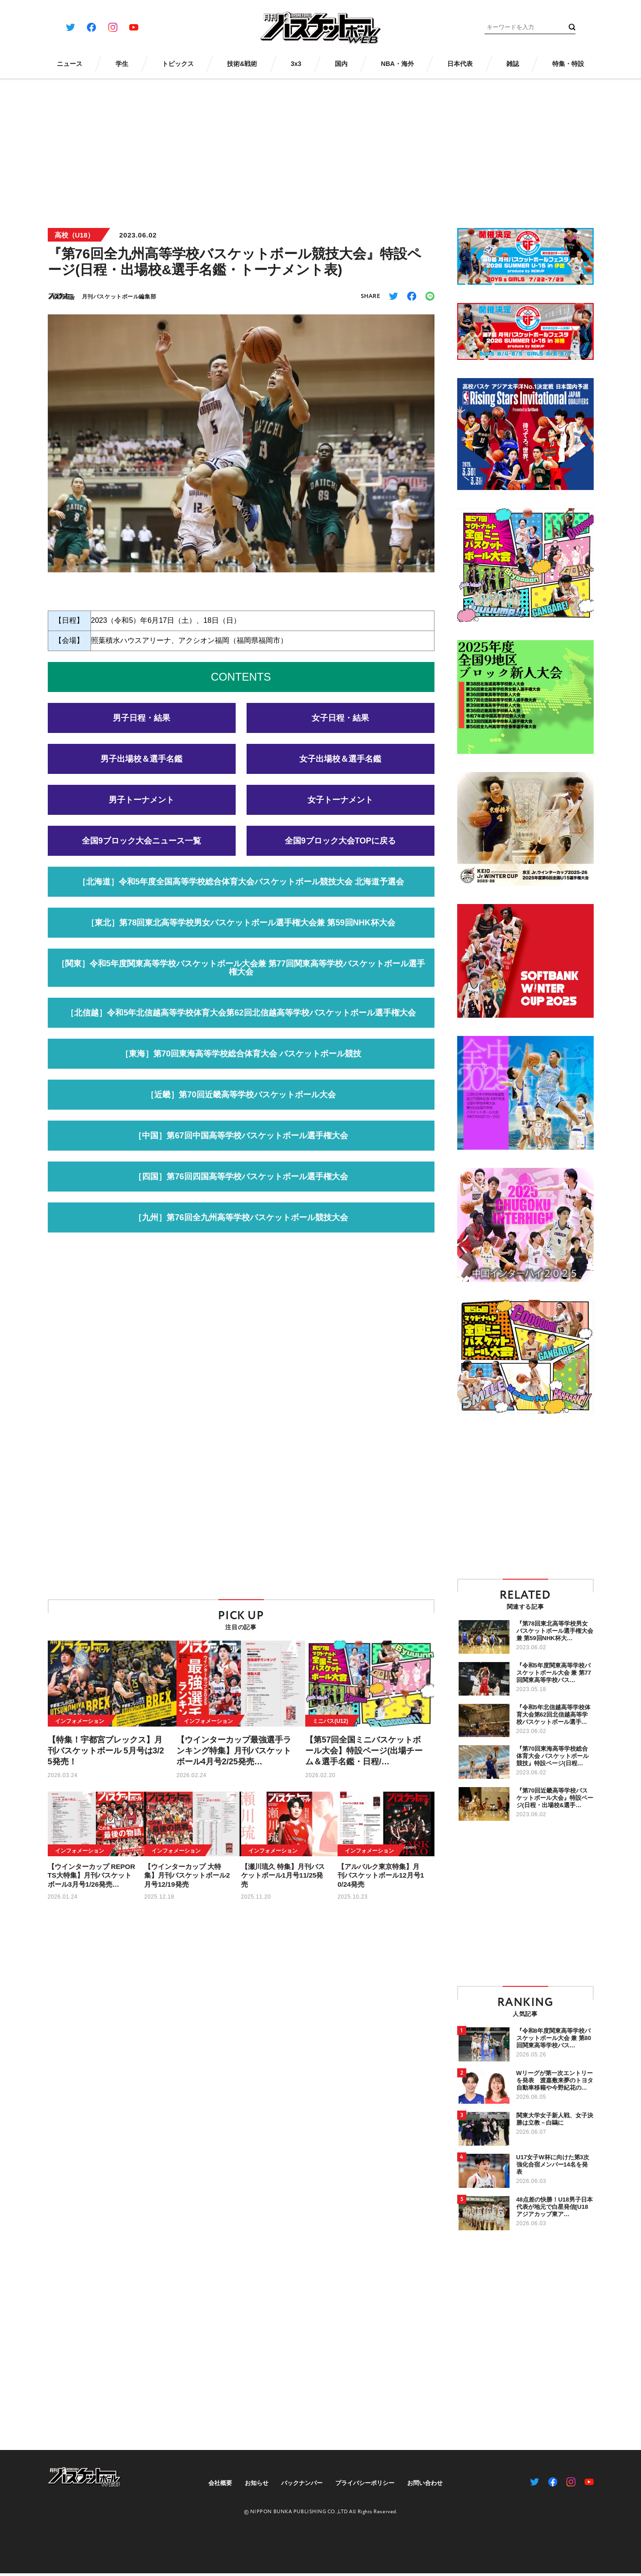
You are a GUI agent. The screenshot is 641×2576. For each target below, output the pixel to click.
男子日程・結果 (141, 727)
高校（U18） (75, 235)
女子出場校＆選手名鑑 (340, 768)
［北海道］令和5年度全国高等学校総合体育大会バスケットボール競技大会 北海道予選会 (241, 890)
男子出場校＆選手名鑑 (141, 768)
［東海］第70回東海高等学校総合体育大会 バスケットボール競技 (241, 1062)
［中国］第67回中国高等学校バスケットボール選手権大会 (241, 1144)
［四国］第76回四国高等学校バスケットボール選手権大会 (241, 1185)
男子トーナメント (141, 808)
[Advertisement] (320, 147)
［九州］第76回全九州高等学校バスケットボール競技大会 (241, 1226)
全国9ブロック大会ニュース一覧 (141, 849)
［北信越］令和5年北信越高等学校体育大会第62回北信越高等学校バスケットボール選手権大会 (240, 1021)
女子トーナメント (340, 808)
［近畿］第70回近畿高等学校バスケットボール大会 (240, 1103)
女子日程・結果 (340, 727)
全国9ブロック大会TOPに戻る (340, 849)
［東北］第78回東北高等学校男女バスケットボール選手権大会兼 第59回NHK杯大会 (240, 931)
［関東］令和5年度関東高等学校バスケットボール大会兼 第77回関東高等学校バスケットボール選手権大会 (241, 976)
